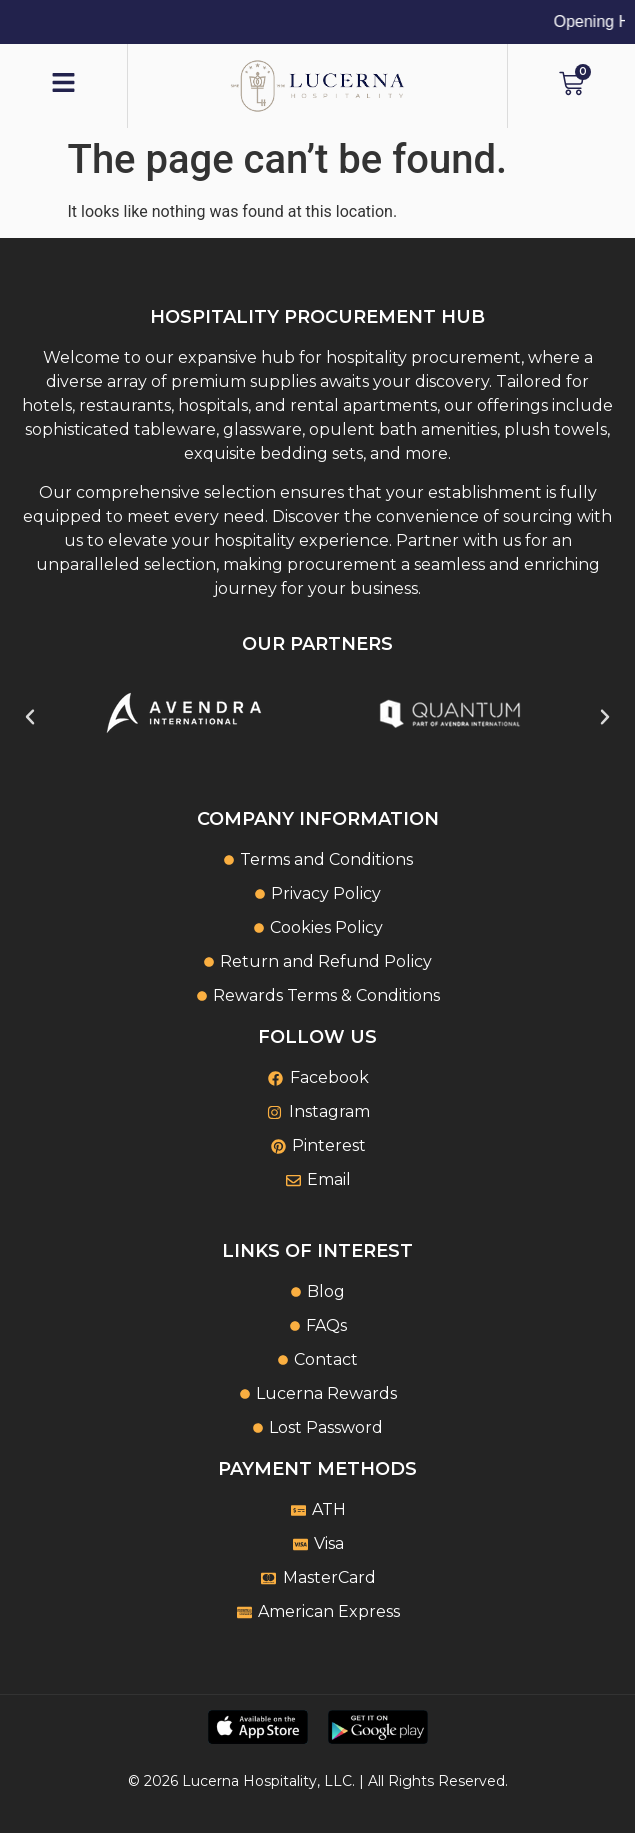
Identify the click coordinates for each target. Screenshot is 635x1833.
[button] (30, 717)
